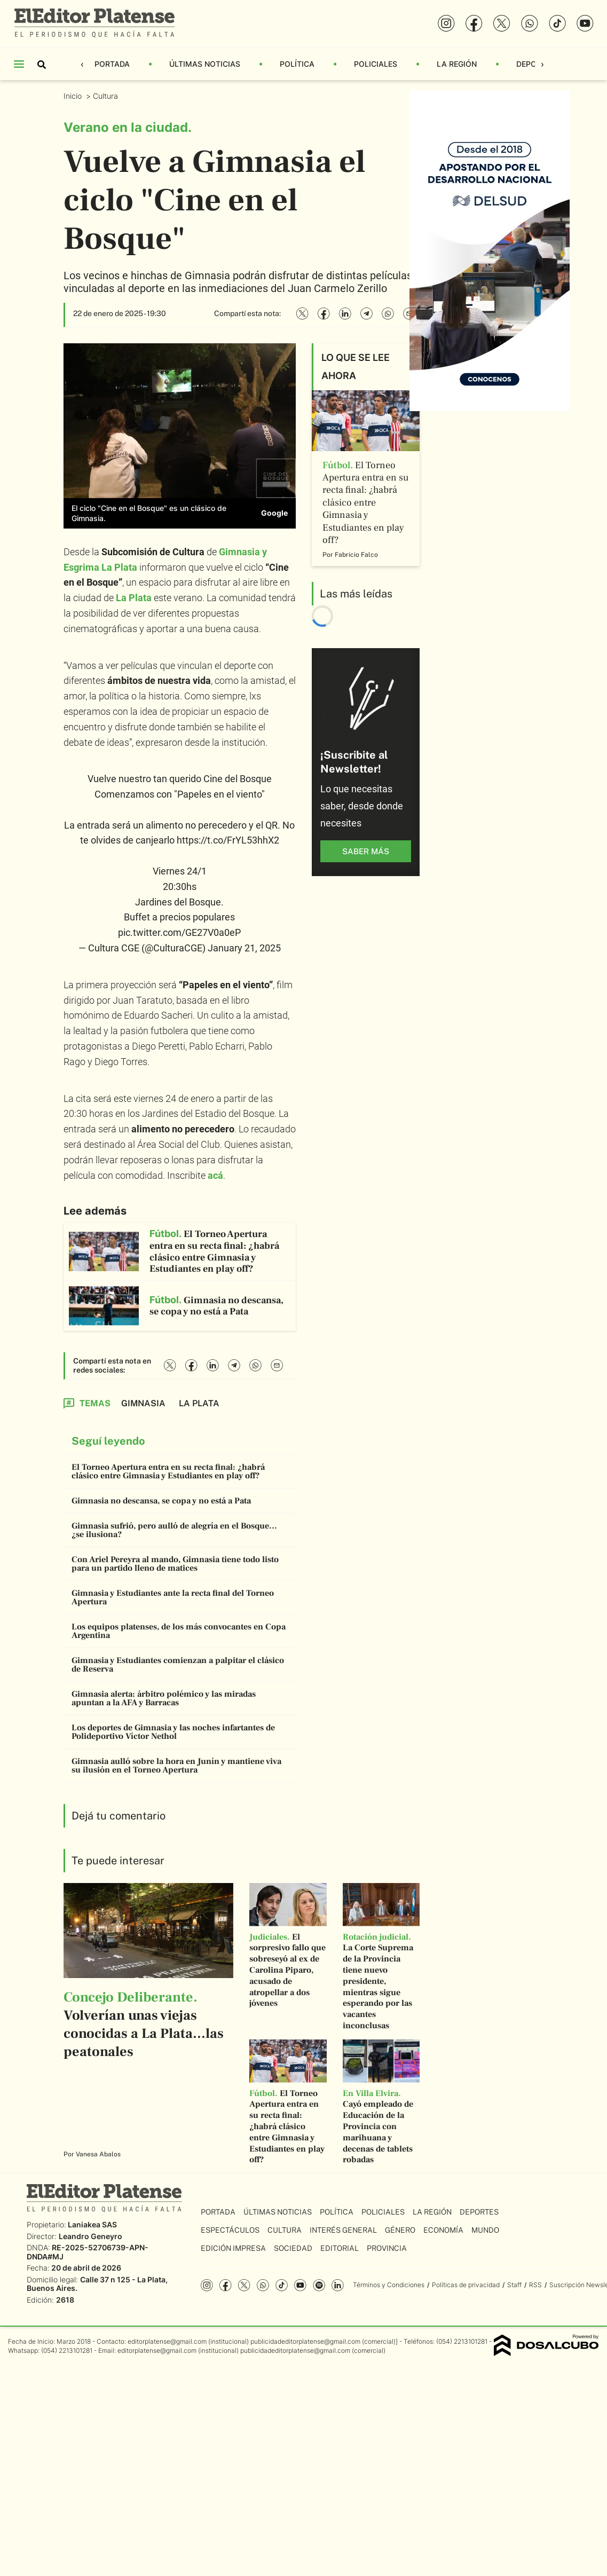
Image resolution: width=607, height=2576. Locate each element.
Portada (112, 63)
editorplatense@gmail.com (167, 2341)
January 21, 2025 (244, 948)
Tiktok (281, 2285)
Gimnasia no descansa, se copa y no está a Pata (161, 1500)
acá (215, 1175)
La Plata (134, 597)
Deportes (479, 2212)
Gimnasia (143, 1403)
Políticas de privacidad (466, 2285)
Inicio (74, 95)
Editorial (339, 2248)
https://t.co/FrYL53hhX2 (228, 840)
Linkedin (338, 2285)
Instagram (207, 2285)
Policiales (375, 63)
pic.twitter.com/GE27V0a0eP (179, 932)
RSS (535, 2285)
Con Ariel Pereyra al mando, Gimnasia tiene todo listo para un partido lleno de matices (175, 1563)
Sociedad (293, 2248)
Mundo (485, 2230)
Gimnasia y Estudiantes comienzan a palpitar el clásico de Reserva (178, 1664)
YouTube (300, 2285)
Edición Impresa (233, 2248)
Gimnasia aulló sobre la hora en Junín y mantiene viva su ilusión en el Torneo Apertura (176, 1765)
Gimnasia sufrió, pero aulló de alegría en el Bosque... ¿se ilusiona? (174, 1530)
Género (400, 2230)
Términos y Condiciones (388, 2285)
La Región (457, 63)
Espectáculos (230, 2230)
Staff (514, 2285)
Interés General (343, 2230)
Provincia (387, 2248)
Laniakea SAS (92, 2224)
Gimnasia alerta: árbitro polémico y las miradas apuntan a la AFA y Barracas (164, 1698)
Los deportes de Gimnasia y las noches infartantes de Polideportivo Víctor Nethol (173, 1732)
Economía (443, 2230)
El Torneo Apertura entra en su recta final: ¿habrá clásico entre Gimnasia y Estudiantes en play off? (168, 1471)
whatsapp (263, 2285)
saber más (365, 851)
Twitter (244, 2285)
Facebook (225, 2285)
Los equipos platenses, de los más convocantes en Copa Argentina (179, 1631)
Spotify (319, 2285)
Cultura (106, 95)
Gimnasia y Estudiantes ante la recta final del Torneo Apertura (173, 1597)
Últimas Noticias (204, 63)
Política (297, 63)
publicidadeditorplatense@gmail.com (305, 2341)
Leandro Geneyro (90, 2236)
